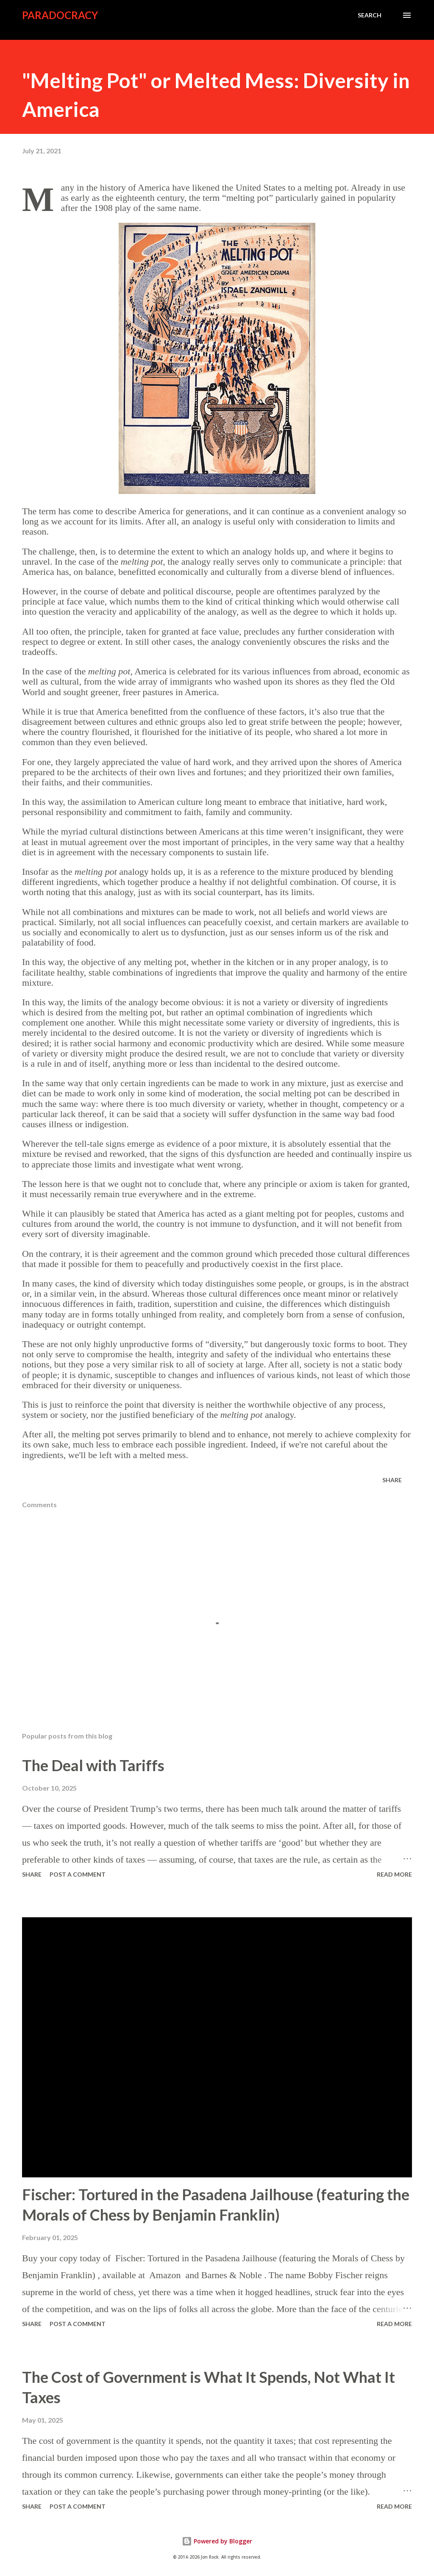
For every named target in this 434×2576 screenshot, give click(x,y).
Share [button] (392, 1479)
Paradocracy (60, 15)
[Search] (369, 15)
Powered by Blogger (217, 2541)
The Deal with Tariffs (93, 1765)
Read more (394, 1874)
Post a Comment (78, 1874)
